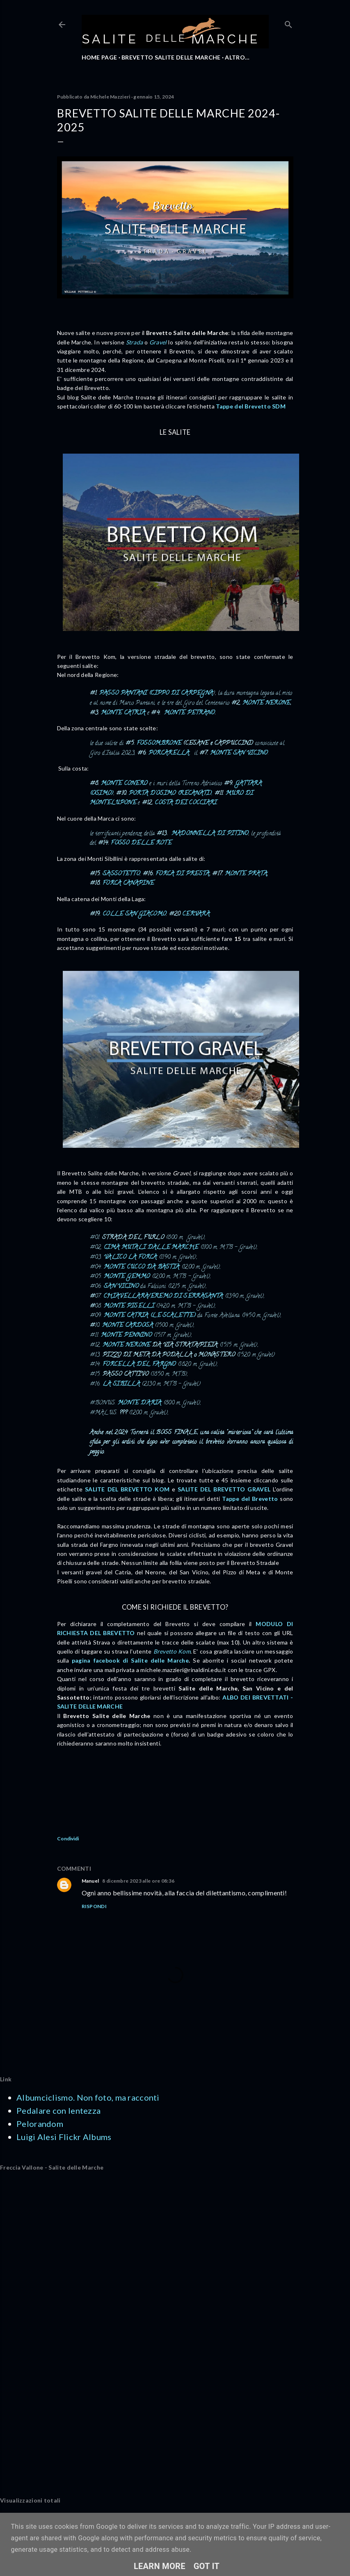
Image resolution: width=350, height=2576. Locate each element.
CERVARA (196, 914)
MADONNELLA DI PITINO (210, 834)
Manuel (90, 1881)
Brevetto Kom (171, 1651)
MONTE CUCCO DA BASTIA (141, 1267)
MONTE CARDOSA (127, 1325)
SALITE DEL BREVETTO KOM (127, 1489)
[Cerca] (288, 23)
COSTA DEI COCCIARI (186, 803)
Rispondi (94, 1906)
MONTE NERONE (266, 703)
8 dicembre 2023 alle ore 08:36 (138, 1881)
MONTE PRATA (246, 874)
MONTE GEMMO (127, 1277)
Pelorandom (39, 2124)
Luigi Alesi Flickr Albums (64, 2137)
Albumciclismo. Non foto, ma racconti (88, 2097)
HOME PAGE (99, 57)
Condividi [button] (68, 1838)
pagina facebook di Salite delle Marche (130, 1660)
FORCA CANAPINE (128, 883)
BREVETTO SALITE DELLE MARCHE (170, 57)
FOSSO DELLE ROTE (141, 843)
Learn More (159, 2566)
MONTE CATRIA (123, 713)
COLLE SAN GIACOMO (134, 914)
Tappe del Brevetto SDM (251, 406)
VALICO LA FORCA (131, 1257)
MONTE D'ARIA (140, 1403)
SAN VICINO (121, 1286)
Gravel (158, 342)
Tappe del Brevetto (250, 1498)
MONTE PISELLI (129, 1306)
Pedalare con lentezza (58, 2110)
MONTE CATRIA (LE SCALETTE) (150, 1316)
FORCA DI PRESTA (183, 874)
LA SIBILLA (121, 1384)
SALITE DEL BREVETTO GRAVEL (224, 1489)
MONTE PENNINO (126, 1335)
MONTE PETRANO (189, 713)
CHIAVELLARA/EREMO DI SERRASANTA (163, 1296)
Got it (207, 2566)
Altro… (237, 57)
